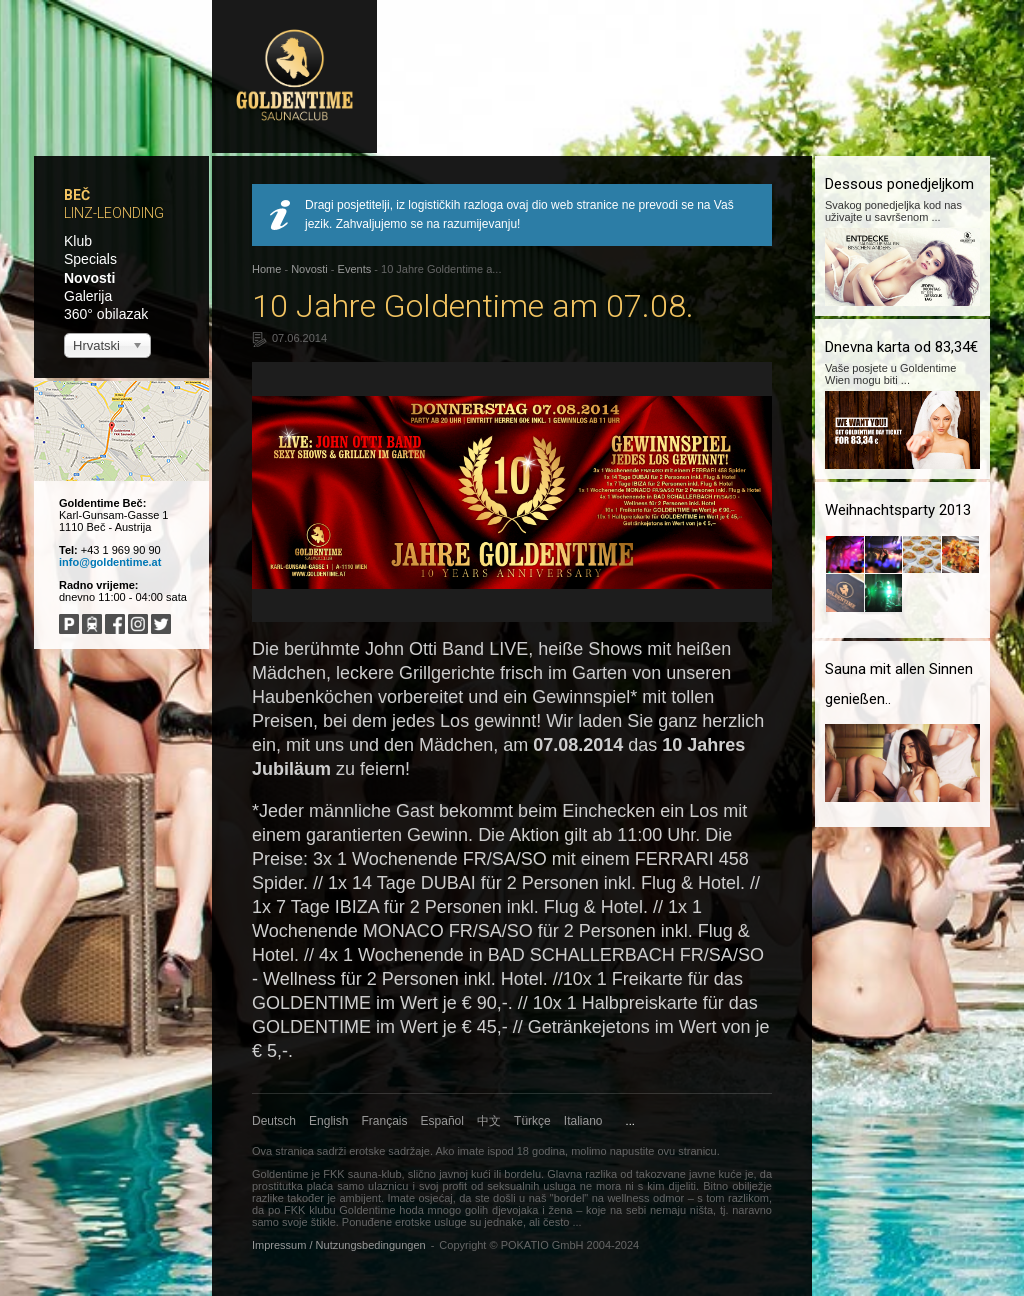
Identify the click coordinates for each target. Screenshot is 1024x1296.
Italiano (583, 1121)
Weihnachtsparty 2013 (898, 510)
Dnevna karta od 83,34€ (901, 347)
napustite (632, 1151)
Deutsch (274, 1121)
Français (385, 1121)
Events (355, 269)
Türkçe (532, 1121)
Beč (77, 195)
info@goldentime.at (110, 562)
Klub (78, 241)
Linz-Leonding (114, 213)
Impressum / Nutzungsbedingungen (339, 1245)
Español (442, 1121)
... (630, 1121)
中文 (489, 1121)
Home (266, 269)
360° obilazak (106, 314)
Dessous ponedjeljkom (899, 184)
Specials (90, 259)
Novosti (89, 278)
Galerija (88, 296)
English (328, 1121)
